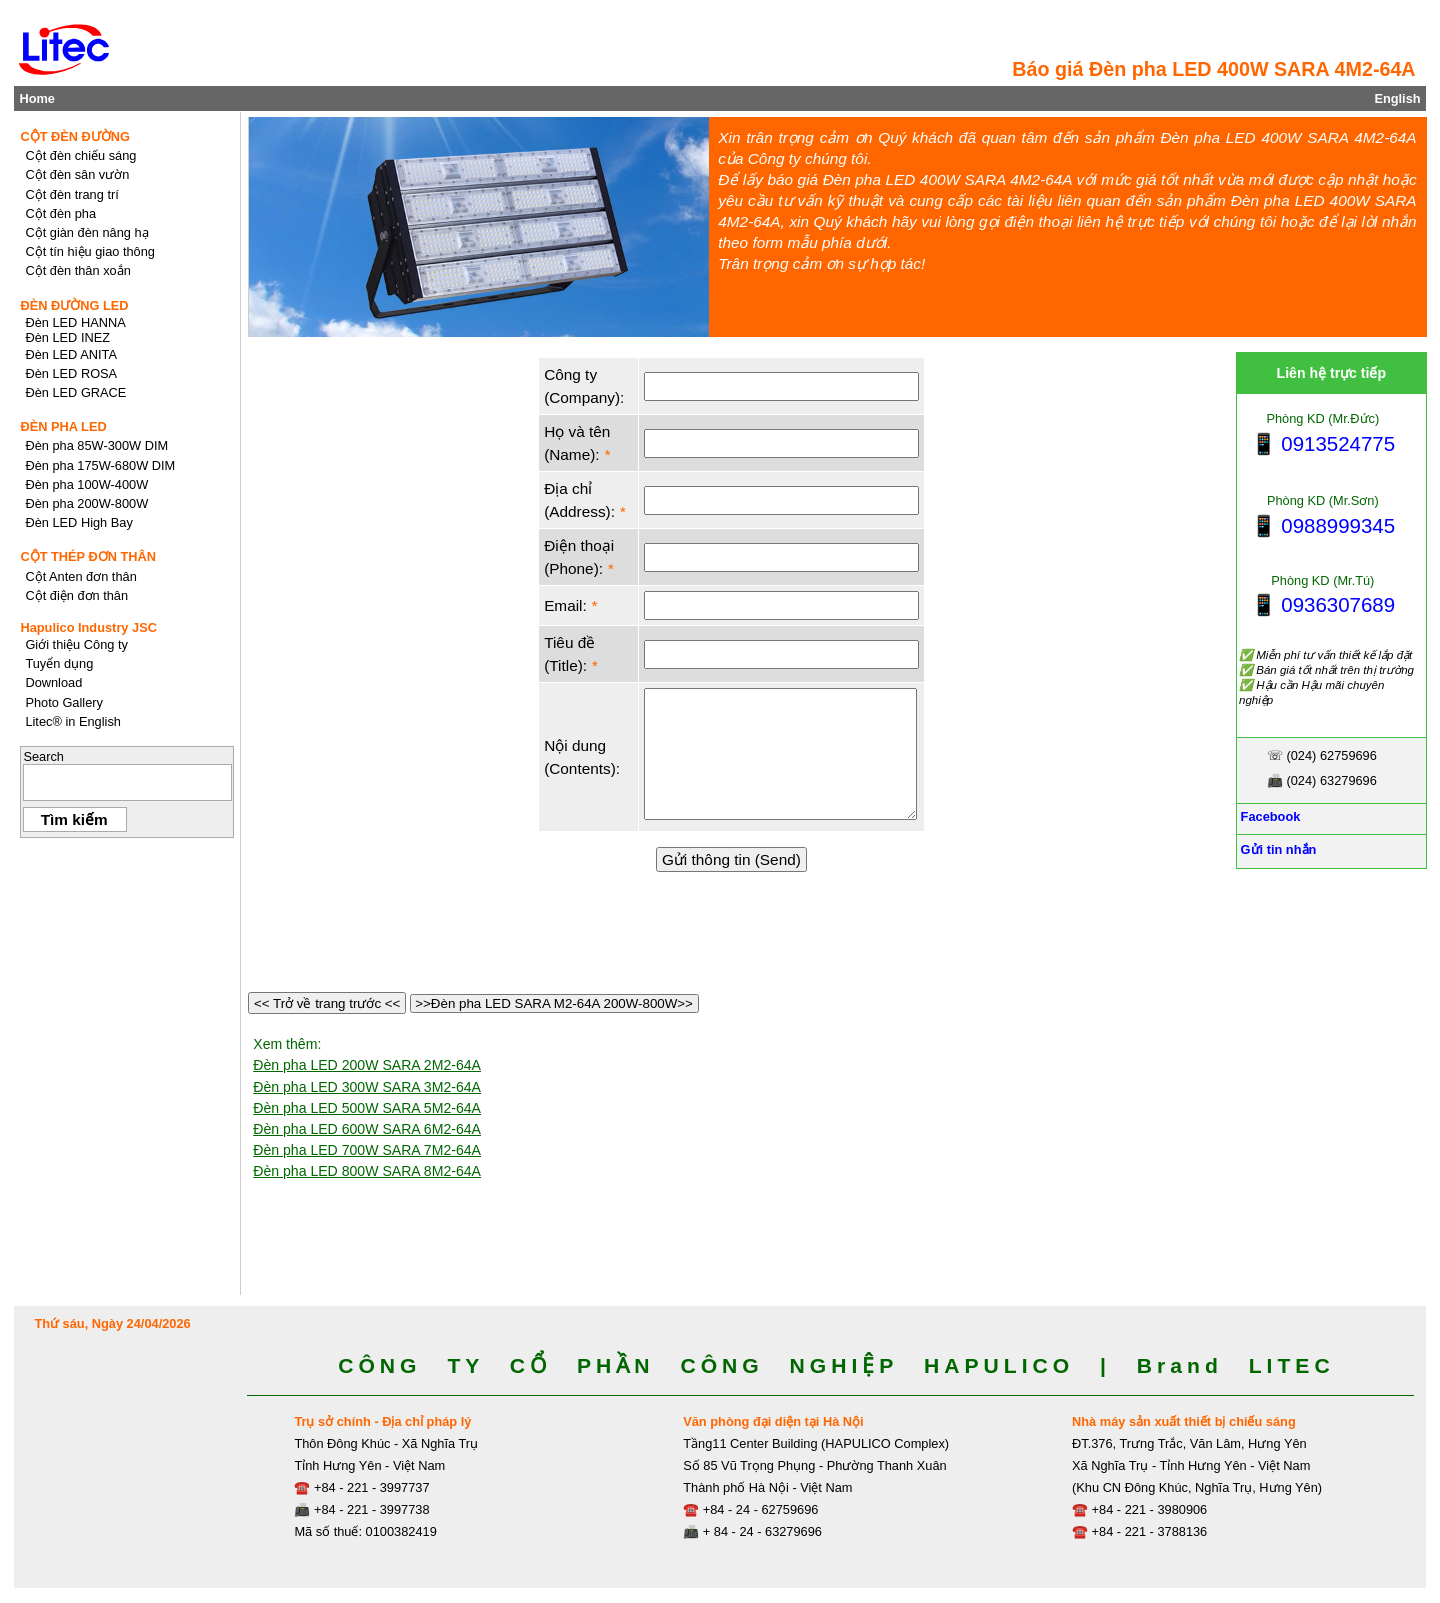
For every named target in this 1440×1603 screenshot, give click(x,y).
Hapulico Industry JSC (88, 627)
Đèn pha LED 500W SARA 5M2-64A (367, 1108)
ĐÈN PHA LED (63, 426)
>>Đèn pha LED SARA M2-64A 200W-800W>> (554, 1003)
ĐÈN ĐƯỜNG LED (74, 305)
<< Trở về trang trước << (327, 1003)
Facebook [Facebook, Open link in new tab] (1268, 816)
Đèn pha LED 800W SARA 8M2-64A (367, 1171)
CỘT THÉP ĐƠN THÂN (88, 556)
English (1397, 98)
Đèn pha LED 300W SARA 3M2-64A (367, 1087)
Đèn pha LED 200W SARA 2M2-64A (367, 1065)
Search (43, 756)
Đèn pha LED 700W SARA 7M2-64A (367, 1150)
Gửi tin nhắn (1276, 849)
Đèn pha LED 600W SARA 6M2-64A (367, 1129)
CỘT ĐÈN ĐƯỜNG (75, 136)
